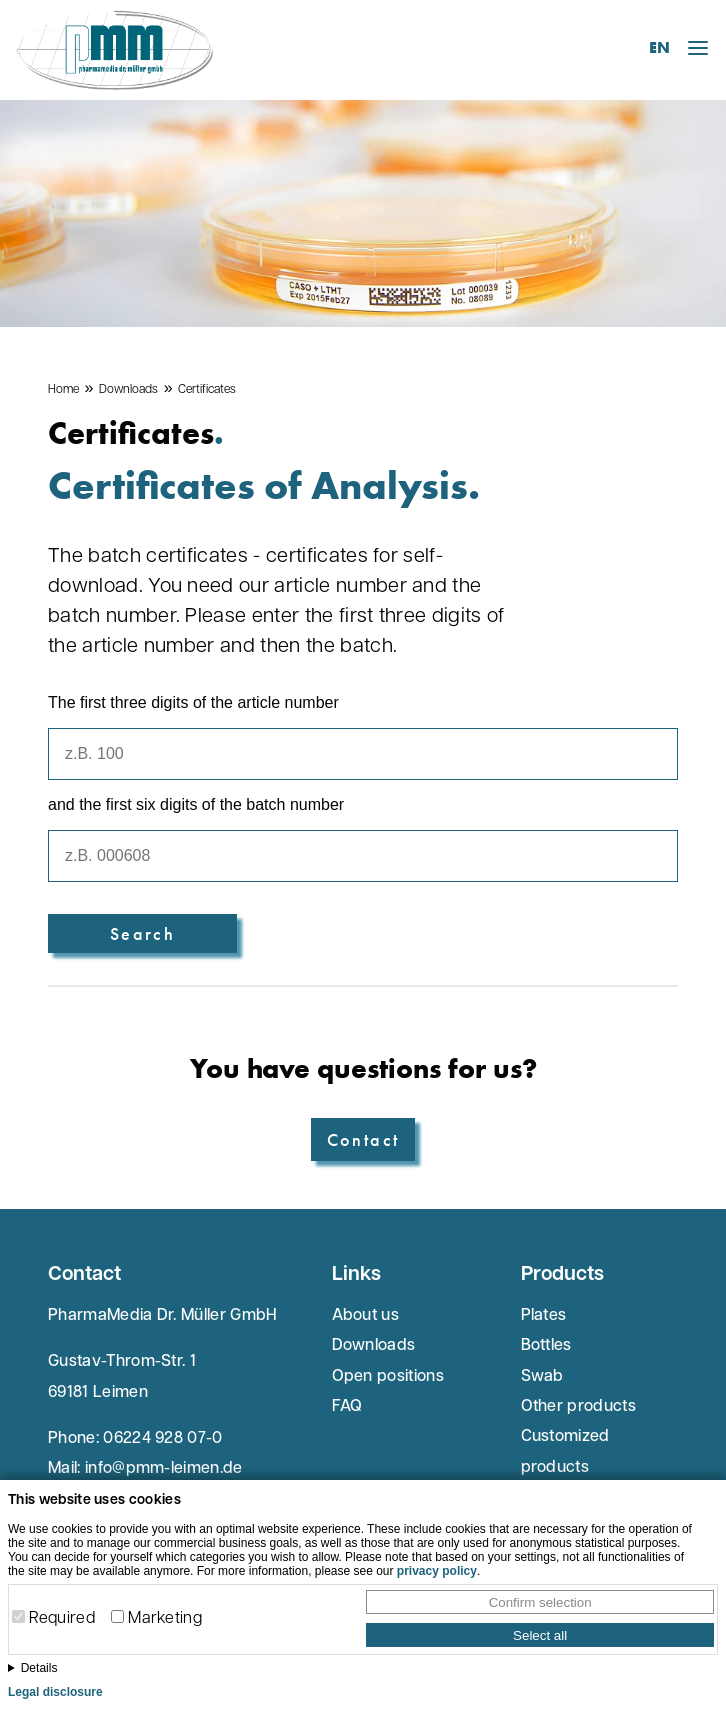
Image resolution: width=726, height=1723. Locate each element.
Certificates (207, 390)
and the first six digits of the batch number (196, 804)
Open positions (388, 1377)
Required (62, 1619)
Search (142, 933)
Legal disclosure (55, 1692)
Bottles (546, 1346)
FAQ (347, 1407)
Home (63, 390)
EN (659, 47)
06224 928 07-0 (162, 1439)
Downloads (128, 390)
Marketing (165, 1619)
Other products (578, 1407)
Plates (544, 1316)
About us (366, 1316)
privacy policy (437, 1571)
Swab (542, 1377)
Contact (363, 1139)
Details (39, 1668)
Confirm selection (540, 1602)
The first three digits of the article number (193, 702)
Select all (540, 1635)
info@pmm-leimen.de (164, 1469)
